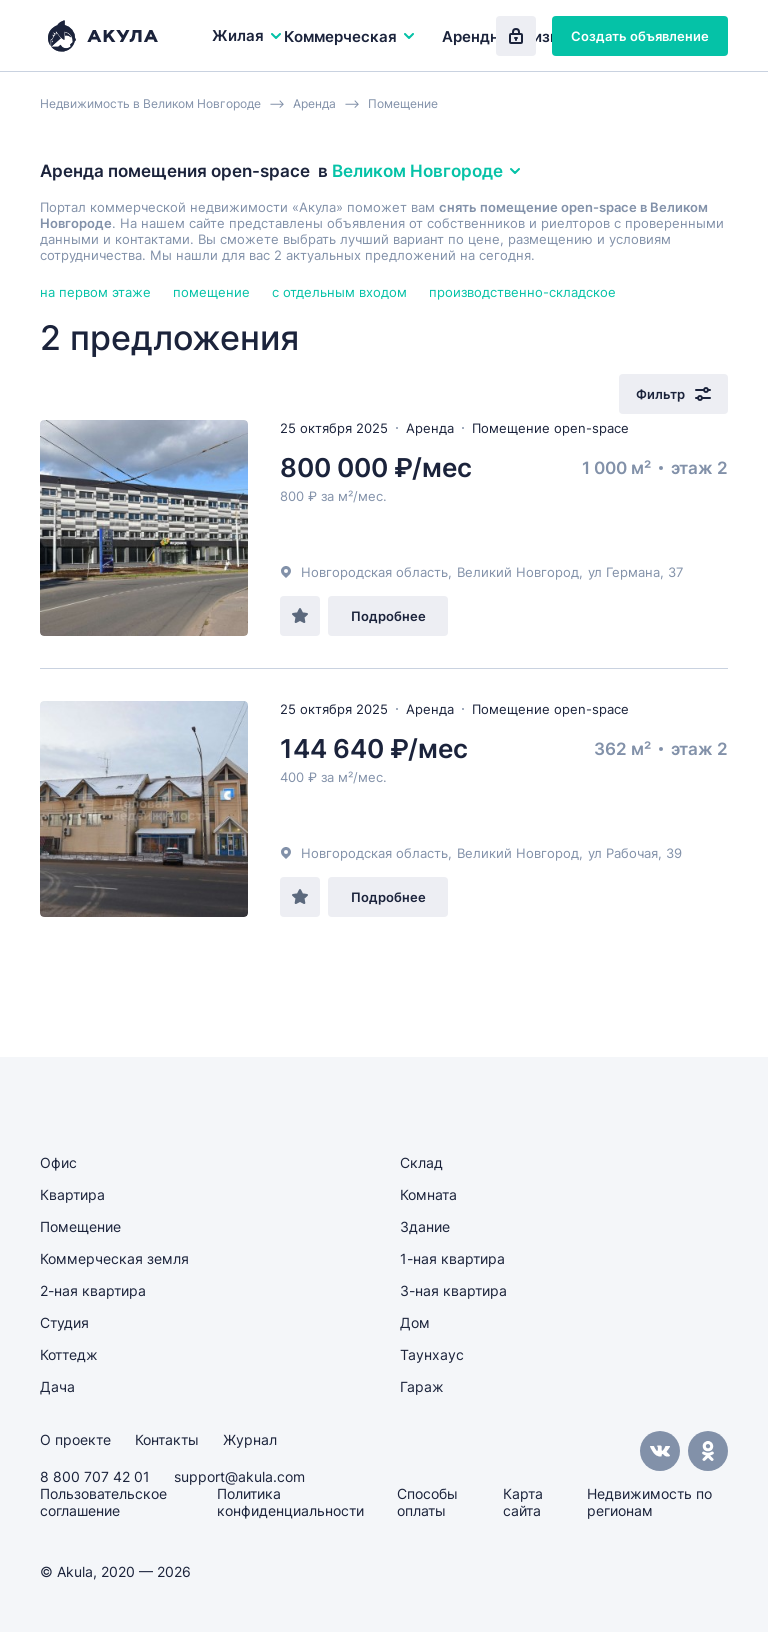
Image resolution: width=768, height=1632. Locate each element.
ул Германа (624, 572)
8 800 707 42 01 (95, 1476)
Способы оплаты (427, 1502)
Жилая (248, 35)
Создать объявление (640, 36)
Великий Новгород (518, 572)
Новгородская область (374, 572)
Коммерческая (350, 36)
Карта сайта (523, 1502)
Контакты (167, 1439)
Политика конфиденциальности (290, 1502)
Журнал (250, 1439)
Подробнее (388, 616)
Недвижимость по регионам (649, 1502)
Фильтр (673, 394)
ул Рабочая (623, 853)
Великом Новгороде (427, 171)
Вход (516, 36)
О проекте (75, 1439)
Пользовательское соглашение (103, 1502)
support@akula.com (239, 1476)
